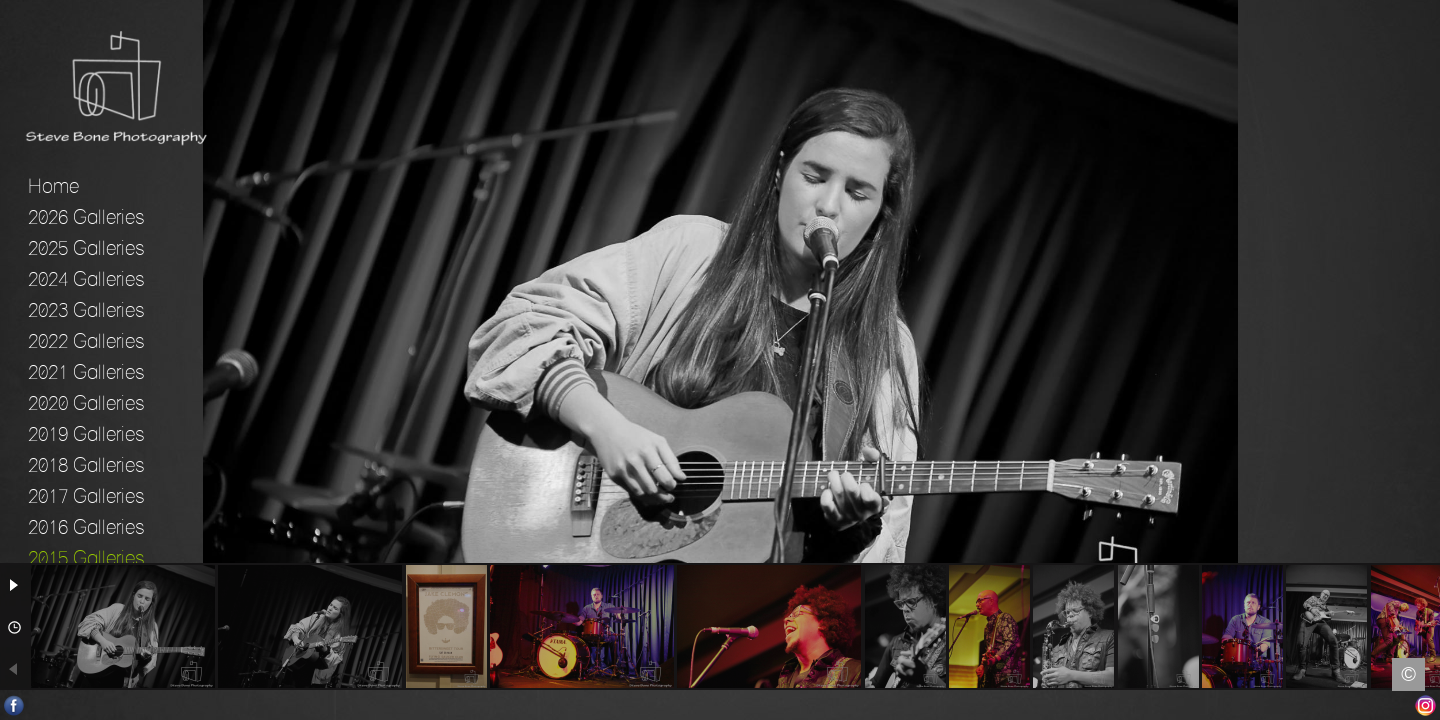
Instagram (1425, 705)
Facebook (14, 705)
